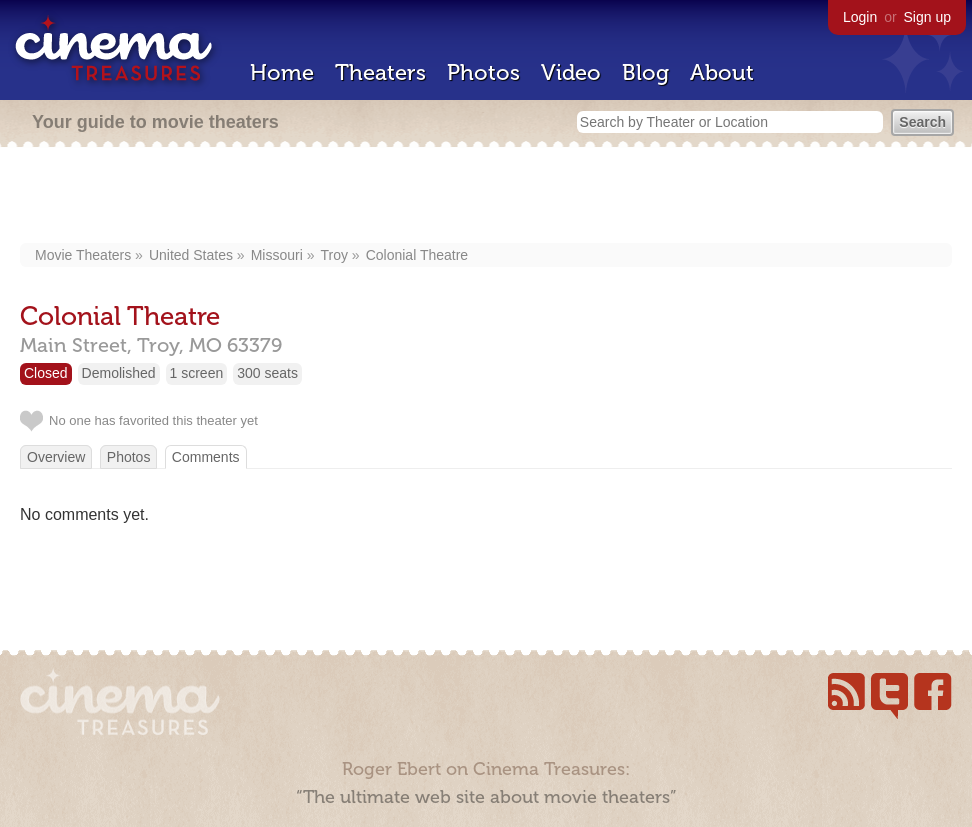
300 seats (267, 373)
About (722, 72)
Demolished (119, 373)
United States (191, 255)
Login (860, 17)
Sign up (927, 17)
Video (571, 72)
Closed (46, 373)
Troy (333, 255)
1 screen (197, 373)
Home (282, 72)
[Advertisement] (486, 197)
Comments (206, 457)
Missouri (277, 255)
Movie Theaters (83, 255)
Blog (645, 72)
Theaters (380, 72)
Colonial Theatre (417, 255)
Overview (56, 457)
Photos (483, 72)
